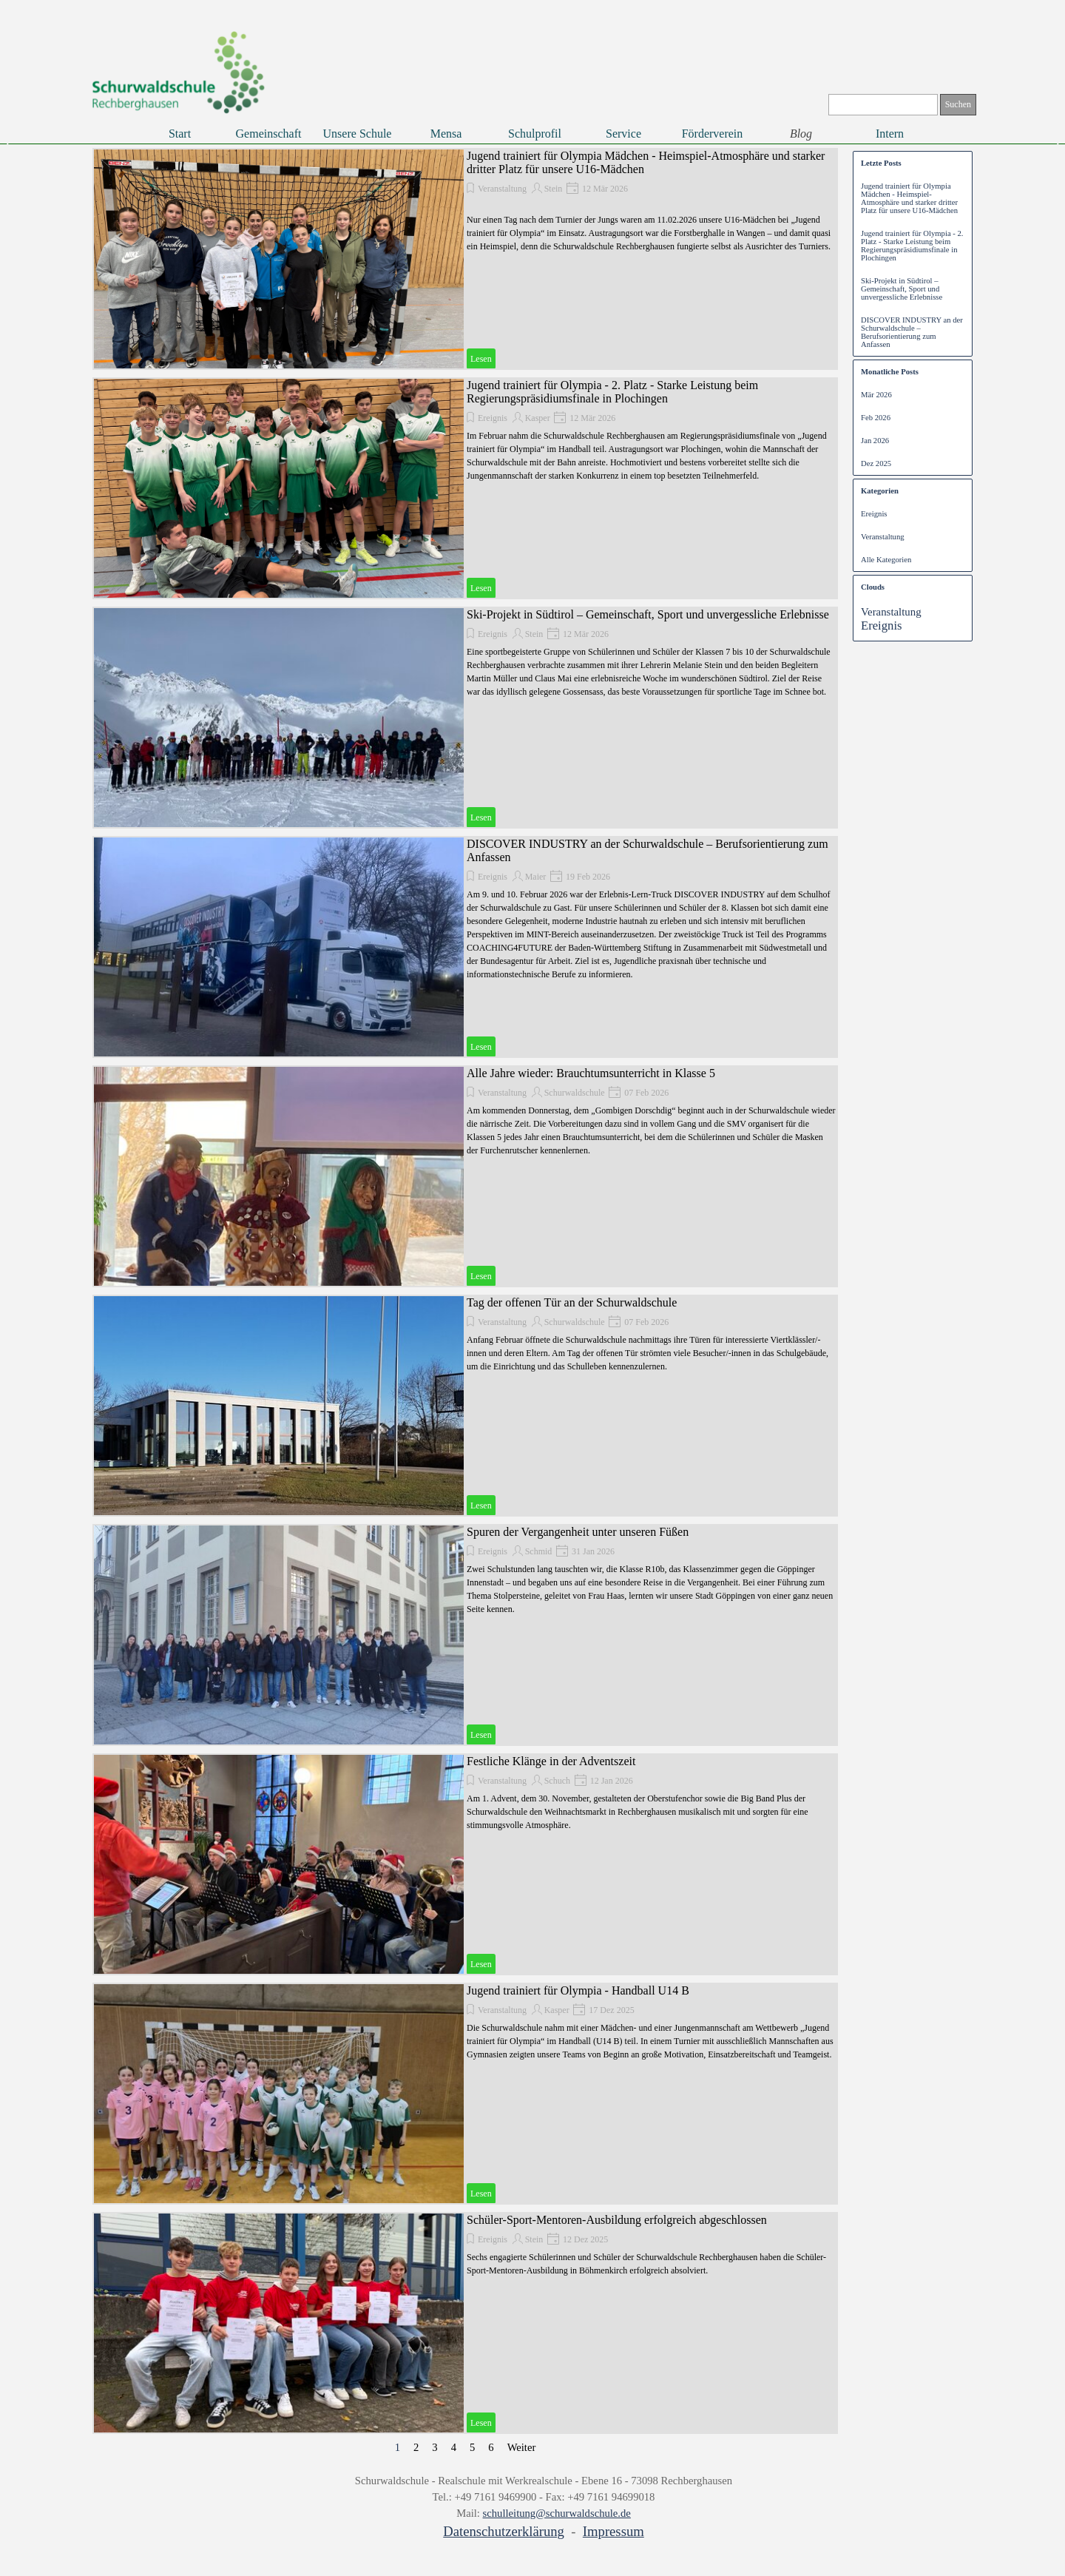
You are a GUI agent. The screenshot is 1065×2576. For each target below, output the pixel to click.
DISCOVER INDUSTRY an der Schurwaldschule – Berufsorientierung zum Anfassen (912, 332)
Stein (553, 188)
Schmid (538, 1551)
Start (180, 133)
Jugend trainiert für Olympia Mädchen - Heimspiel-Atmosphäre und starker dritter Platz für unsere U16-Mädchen (909, 198)
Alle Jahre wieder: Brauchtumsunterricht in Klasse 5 (591, 1073)
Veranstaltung (502, 188)
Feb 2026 (875, 418)
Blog (801, 133)
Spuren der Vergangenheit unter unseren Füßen (578, 1531)
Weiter (521, 2447)
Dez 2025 (876, 463)
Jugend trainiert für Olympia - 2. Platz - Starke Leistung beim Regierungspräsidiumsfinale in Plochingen (612, 392)
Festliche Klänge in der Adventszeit (551, 1761)
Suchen (958, 104)
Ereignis (492, 418)
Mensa (446, 133)
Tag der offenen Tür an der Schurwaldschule (572, 1302)
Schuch (557, 1781)
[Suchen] (883, 104)
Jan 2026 (875, 440)
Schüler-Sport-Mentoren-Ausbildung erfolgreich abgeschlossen (617, 2219)
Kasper (537, 418)
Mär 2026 (876, 395)
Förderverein (712, 133)
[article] (465, 259)
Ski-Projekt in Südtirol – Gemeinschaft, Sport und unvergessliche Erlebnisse (648, 614)
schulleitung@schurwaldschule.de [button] (557, 2513)
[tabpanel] (543, 2507)
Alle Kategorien (886, 560)
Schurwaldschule (574, 1093)
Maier (536, 876)
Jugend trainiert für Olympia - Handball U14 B (578, 1990)
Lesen (481, 359)
